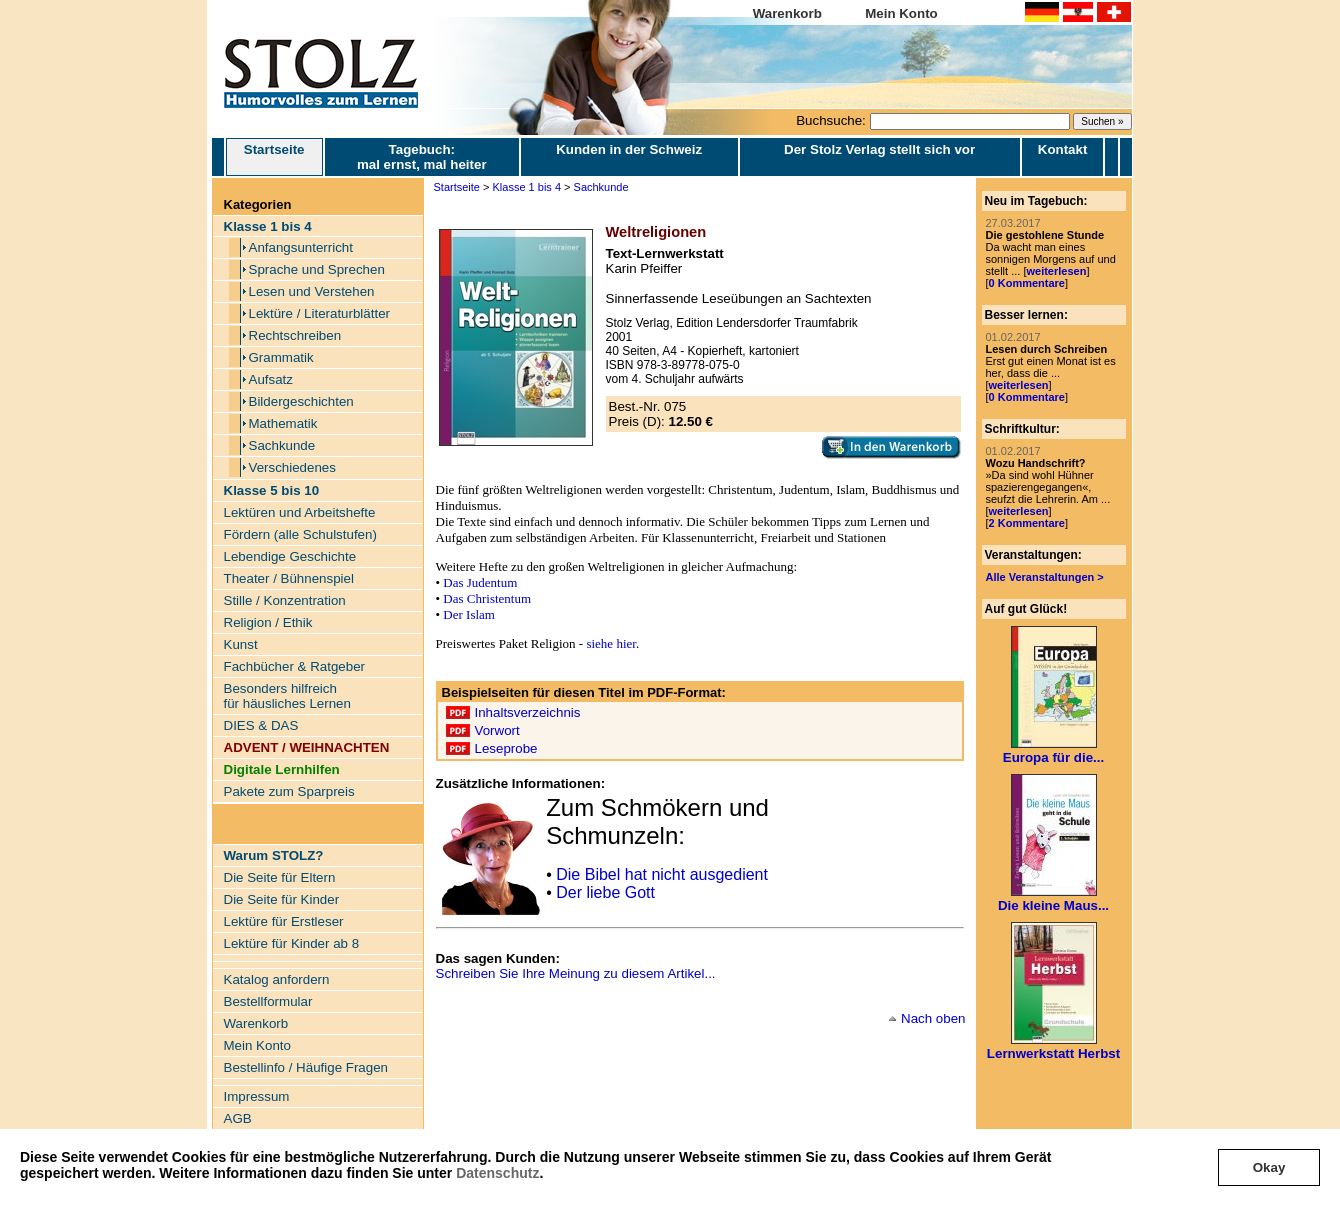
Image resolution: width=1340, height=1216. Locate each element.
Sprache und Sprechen (317, 269)
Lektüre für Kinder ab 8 (292, 943)
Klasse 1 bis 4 (527, 187)
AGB (238, 1118)
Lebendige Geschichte (290, 556)
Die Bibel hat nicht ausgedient (662, 874)
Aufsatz (271, 379)
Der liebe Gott (605, 892)
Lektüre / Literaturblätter (320, 313)
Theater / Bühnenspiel (289, 578)
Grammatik (281, 357)
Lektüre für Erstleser (284, 921)
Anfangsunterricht (301, 247)
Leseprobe (506, 748)
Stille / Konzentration (285, 600)
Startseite (274, 157)
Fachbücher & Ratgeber (295, 666)
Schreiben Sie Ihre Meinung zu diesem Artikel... (576, 973)
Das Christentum (487, 598)
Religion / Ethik (268, 622)
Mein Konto (901, 13)
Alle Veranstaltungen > (1045, 577)
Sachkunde (282, 445)
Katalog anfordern (277, 979)
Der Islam (469, 614)
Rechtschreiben (295, 335)
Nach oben (933, 1018)
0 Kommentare (1027, 283)
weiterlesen (1056, 271)
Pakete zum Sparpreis (289, 791)
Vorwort (497, 730)
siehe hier (610, 643)
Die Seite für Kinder (282, 899)
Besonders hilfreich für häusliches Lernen (287, 696)
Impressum (257, 1096)
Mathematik (283, 423)
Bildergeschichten (301, 401)
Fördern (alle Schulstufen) (300, 534)
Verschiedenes (292, 467)
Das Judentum (480, 582)
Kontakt (1063, 149)
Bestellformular (268, 1001)
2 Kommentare (1027, 523)
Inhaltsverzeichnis (528, 712)
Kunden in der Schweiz (629, 149)
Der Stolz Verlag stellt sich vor (879, 149)
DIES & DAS (261, 725)
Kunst (241, 644)
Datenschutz (497, 1173)
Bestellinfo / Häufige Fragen (306, 1067)
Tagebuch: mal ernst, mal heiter (422, 157)
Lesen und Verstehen (312, 291)
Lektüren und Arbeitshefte (300, 512)
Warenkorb (787, 13)
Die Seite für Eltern (280, 877)
